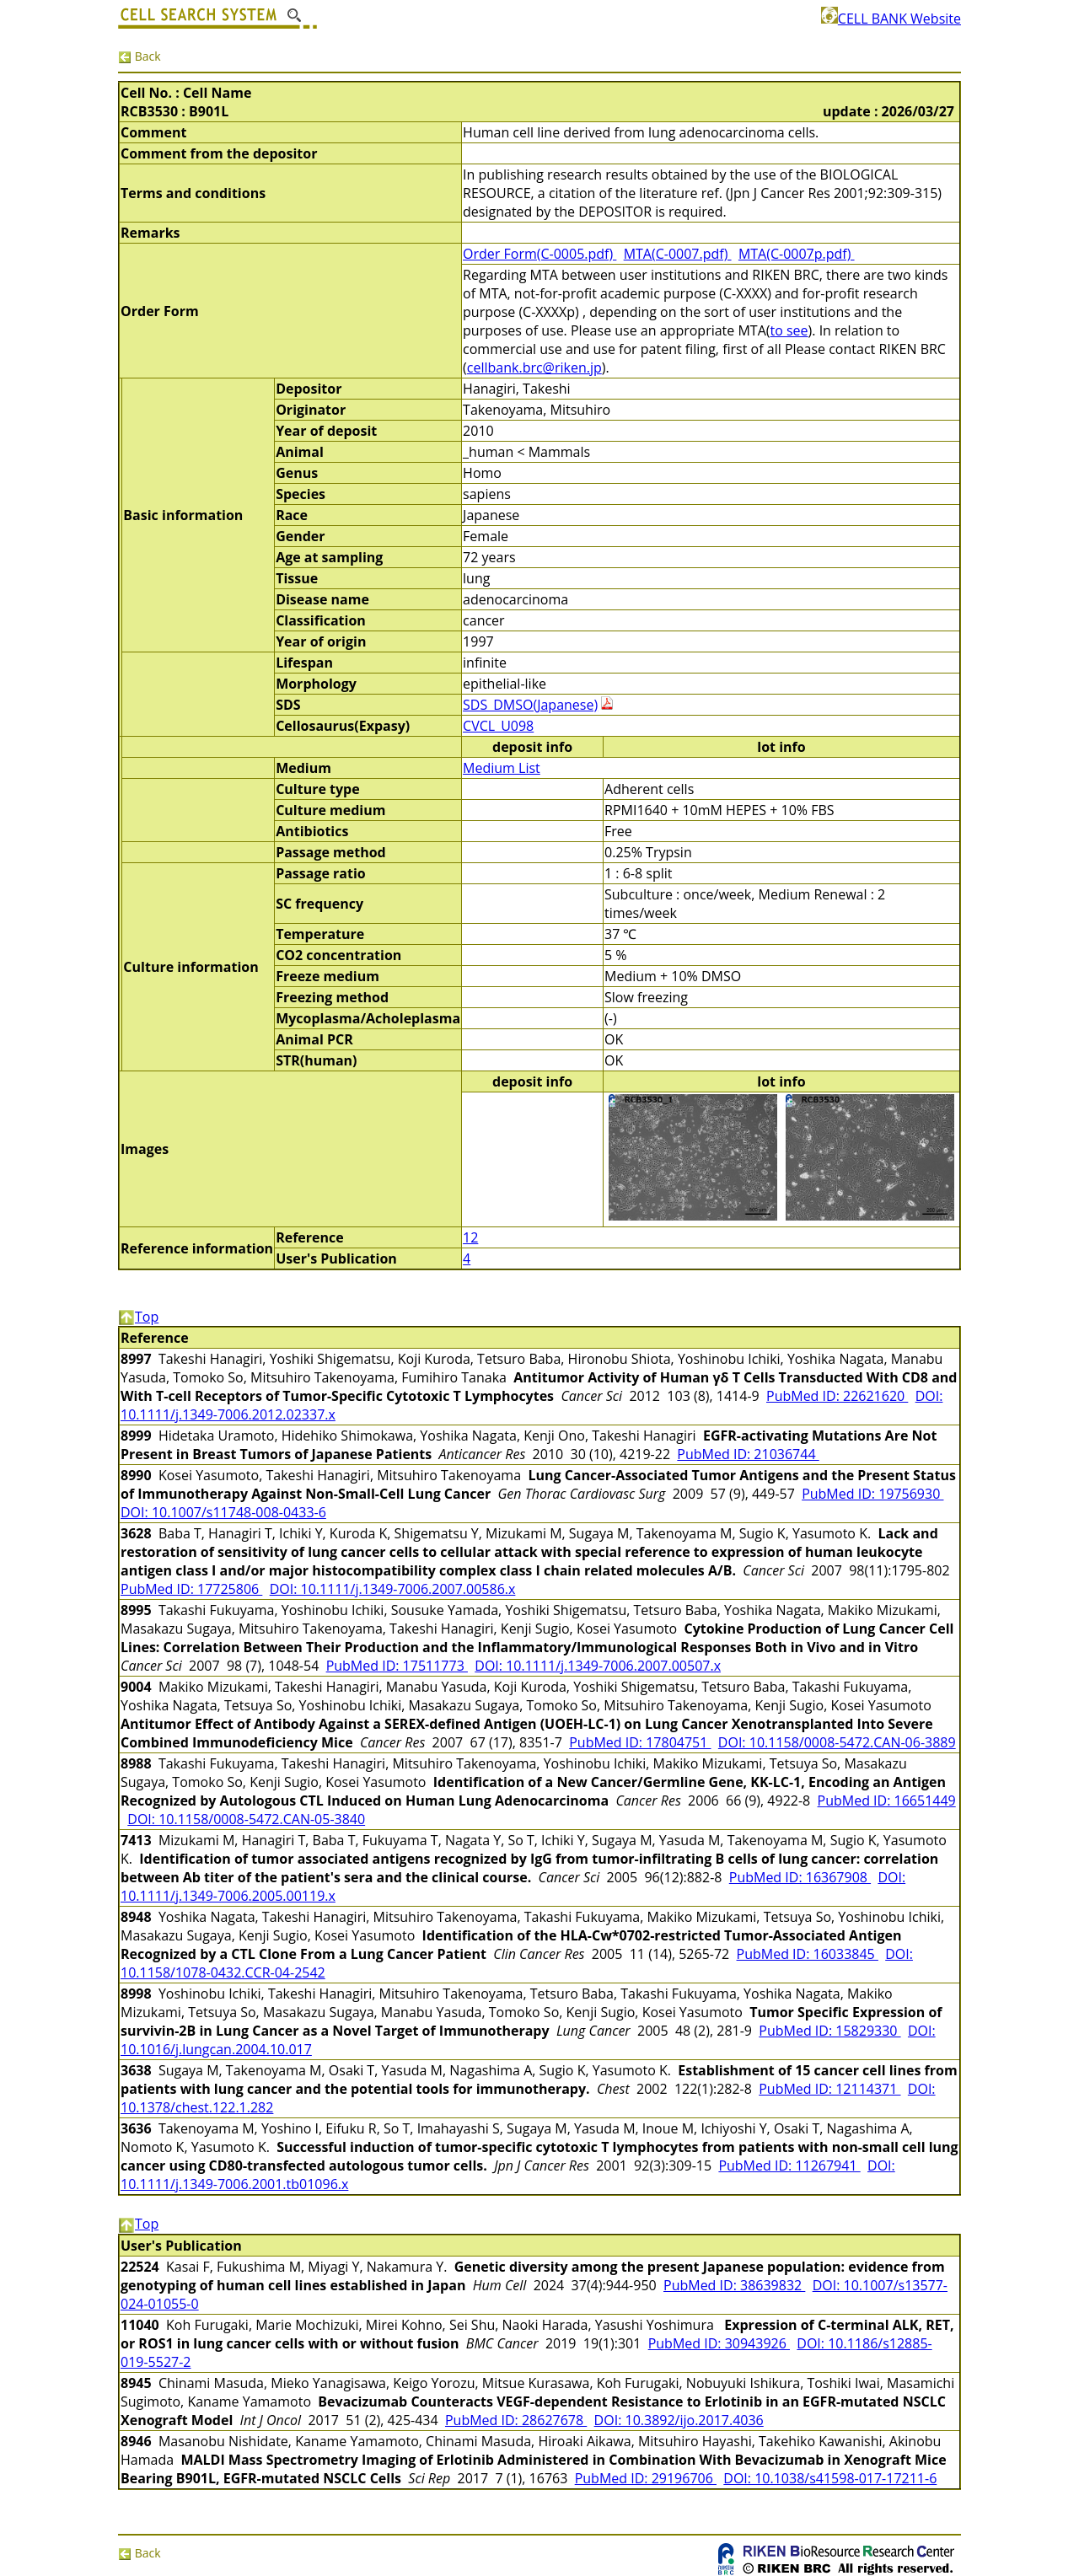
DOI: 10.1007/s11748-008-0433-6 (223, 1512)
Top (138, 1316)
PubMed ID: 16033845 (807, 1954)
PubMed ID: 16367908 (800, 1877)
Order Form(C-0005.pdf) (539, 253)
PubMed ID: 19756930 (872, 1493)
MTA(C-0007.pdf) (678, 253)
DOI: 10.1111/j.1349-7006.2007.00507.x (598, 1665)
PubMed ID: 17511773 (397, 1665)
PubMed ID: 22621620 (837, 1396)
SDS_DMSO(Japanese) (530, 704)
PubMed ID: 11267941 (789, 2165)
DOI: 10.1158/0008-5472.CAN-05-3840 (246, 1819)
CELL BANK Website (891, 18)
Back (139, 56)
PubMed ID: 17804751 (640, 1742)
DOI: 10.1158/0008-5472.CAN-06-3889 (837, 1742)
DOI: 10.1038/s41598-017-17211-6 (830, 2478)
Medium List (501, 768)
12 (470, 1237)
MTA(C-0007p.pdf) (796, 253)
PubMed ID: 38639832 (734, 2285)
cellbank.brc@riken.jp (534, 367)
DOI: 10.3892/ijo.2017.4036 (679, 2420)
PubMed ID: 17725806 (191, 1589)
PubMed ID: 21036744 (748, 1454)
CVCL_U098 (498, 725)
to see (789, 330)
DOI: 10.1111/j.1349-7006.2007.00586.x (393, 1589)
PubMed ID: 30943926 (719, 2343)
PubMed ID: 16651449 (887, 1800)
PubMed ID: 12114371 (829, 2089)
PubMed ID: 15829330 (829, 2030)
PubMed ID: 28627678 (516, 2420)
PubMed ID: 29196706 (646, 2478)
